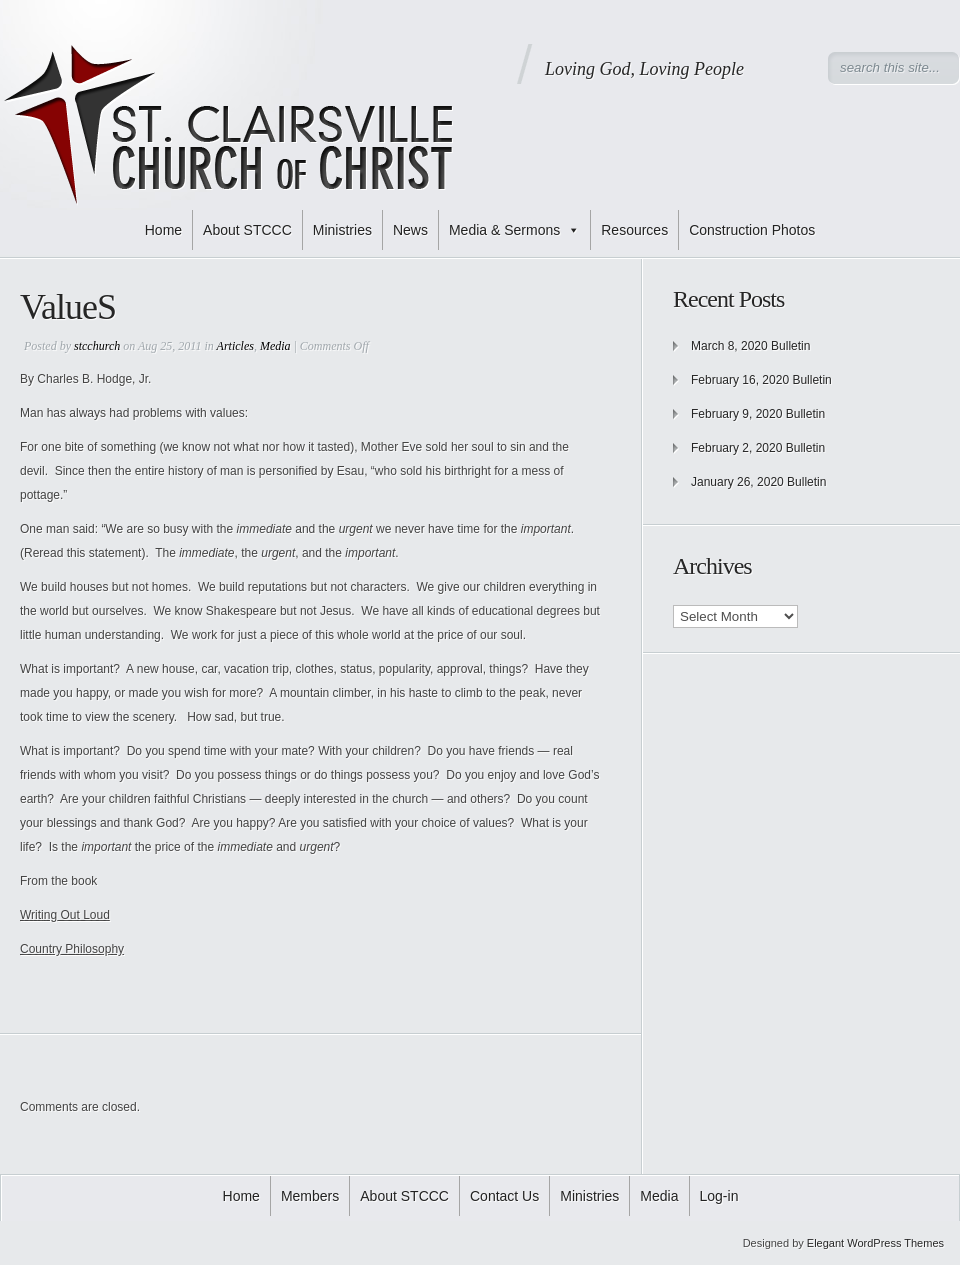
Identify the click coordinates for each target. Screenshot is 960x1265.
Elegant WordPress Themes (875, 1243)
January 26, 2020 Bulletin (758, 482)
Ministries (342, 230)
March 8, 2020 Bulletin (750, 346)
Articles (235, 346)
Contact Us (504, 1196)
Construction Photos (752, 230)
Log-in (719, 1196)
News (410, 230)
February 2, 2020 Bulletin (758, 448)
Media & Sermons (514, 230)
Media (275, 346)
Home (163, 230)
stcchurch (97, 346)
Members (310, 1196)
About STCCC (247, 230)
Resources (634, 230)
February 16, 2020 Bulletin (761, 380)
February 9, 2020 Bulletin (758, 414)
